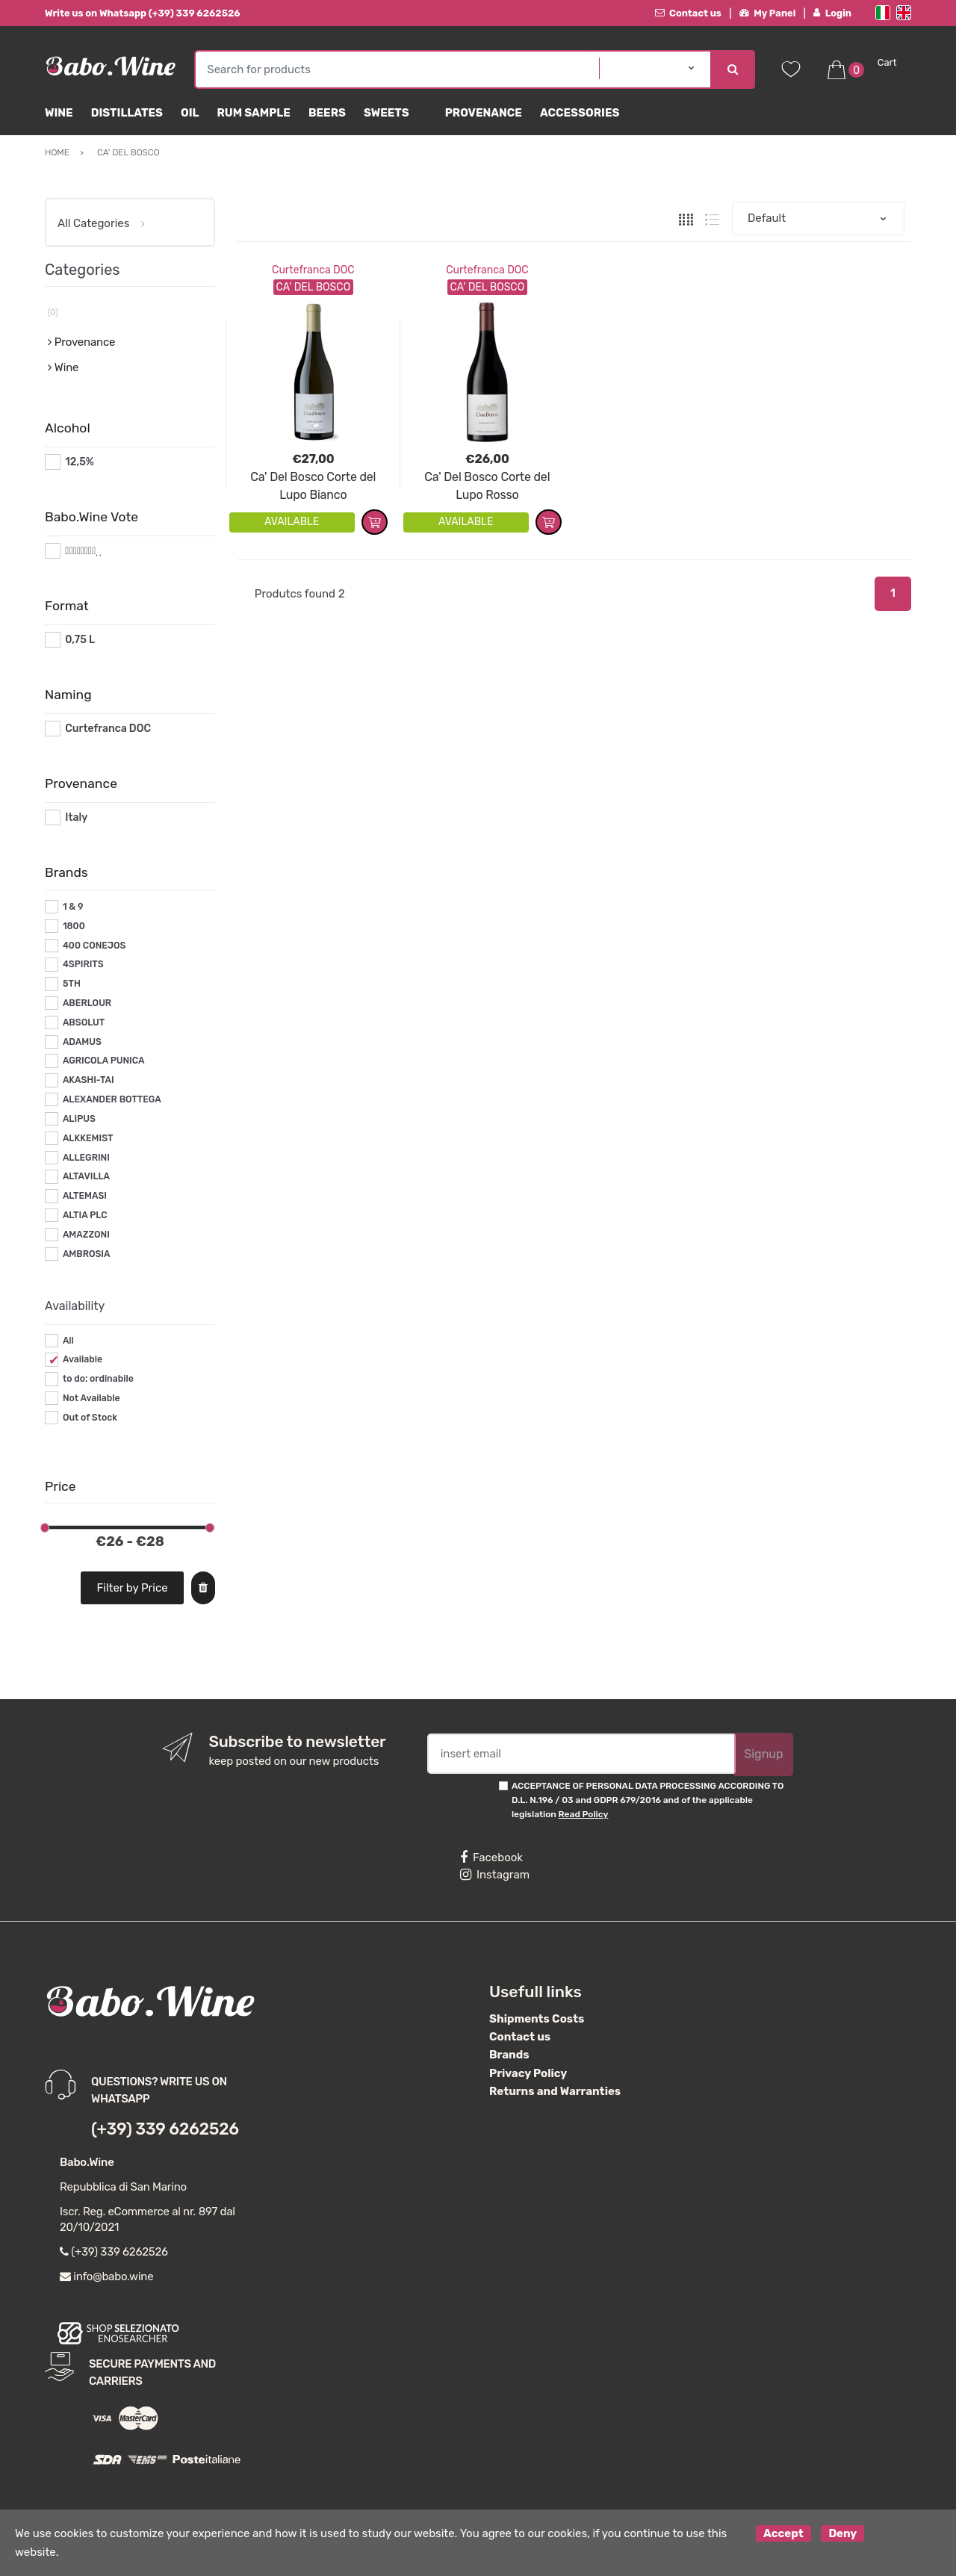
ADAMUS (82, 1042)
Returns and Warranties (555, 2091)
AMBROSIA (87, 1254)
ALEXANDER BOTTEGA (112, 1099)
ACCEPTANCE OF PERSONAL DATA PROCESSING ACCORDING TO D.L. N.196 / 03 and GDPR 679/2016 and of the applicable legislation (647, 1800)
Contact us (688, 13)
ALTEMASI (85, 1196)
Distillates (127, 113)
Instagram (495, 1874)
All (68, 1340)
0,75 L (80, 639)
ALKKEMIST (88, 1138)
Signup (763, 1754)
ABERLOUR (87, 1003)
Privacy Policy (528, 2073)
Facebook (491, 1857)
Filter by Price (132, 1588)
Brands (509, 2054)
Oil (190, 113)
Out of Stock (90, 1417)
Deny (842, 2533)
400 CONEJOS (94, 945)
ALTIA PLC (85, 1215)
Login (832, 13)
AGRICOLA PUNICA (104, 1060)
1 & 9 (73, 906)
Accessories (579, 113)
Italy (76, 817)
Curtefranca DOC (313, 270)
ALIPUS (79, 1119)
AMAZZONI (86, 1234)
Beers (327, 113)
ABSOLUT (84, 1022)
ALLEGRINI (86, 1157)
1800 (74, 926)
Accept (783, 2533)
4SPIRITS (83, 964)
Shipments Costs (536, 2019)
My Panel (767, 13)
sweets (386, 113)
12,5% (79, 462)
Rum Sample (253, 113)
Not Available (91, 1398)
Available (82, 1359)
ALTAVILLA (86, 1176)
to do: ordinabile (98, 1379)
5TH (72, 983)
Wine (59, 113)
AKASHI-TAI (88, 1080)
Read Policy (584, 1814)
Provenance (483, 113)
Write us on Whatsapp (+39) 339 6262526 (142, 13)
